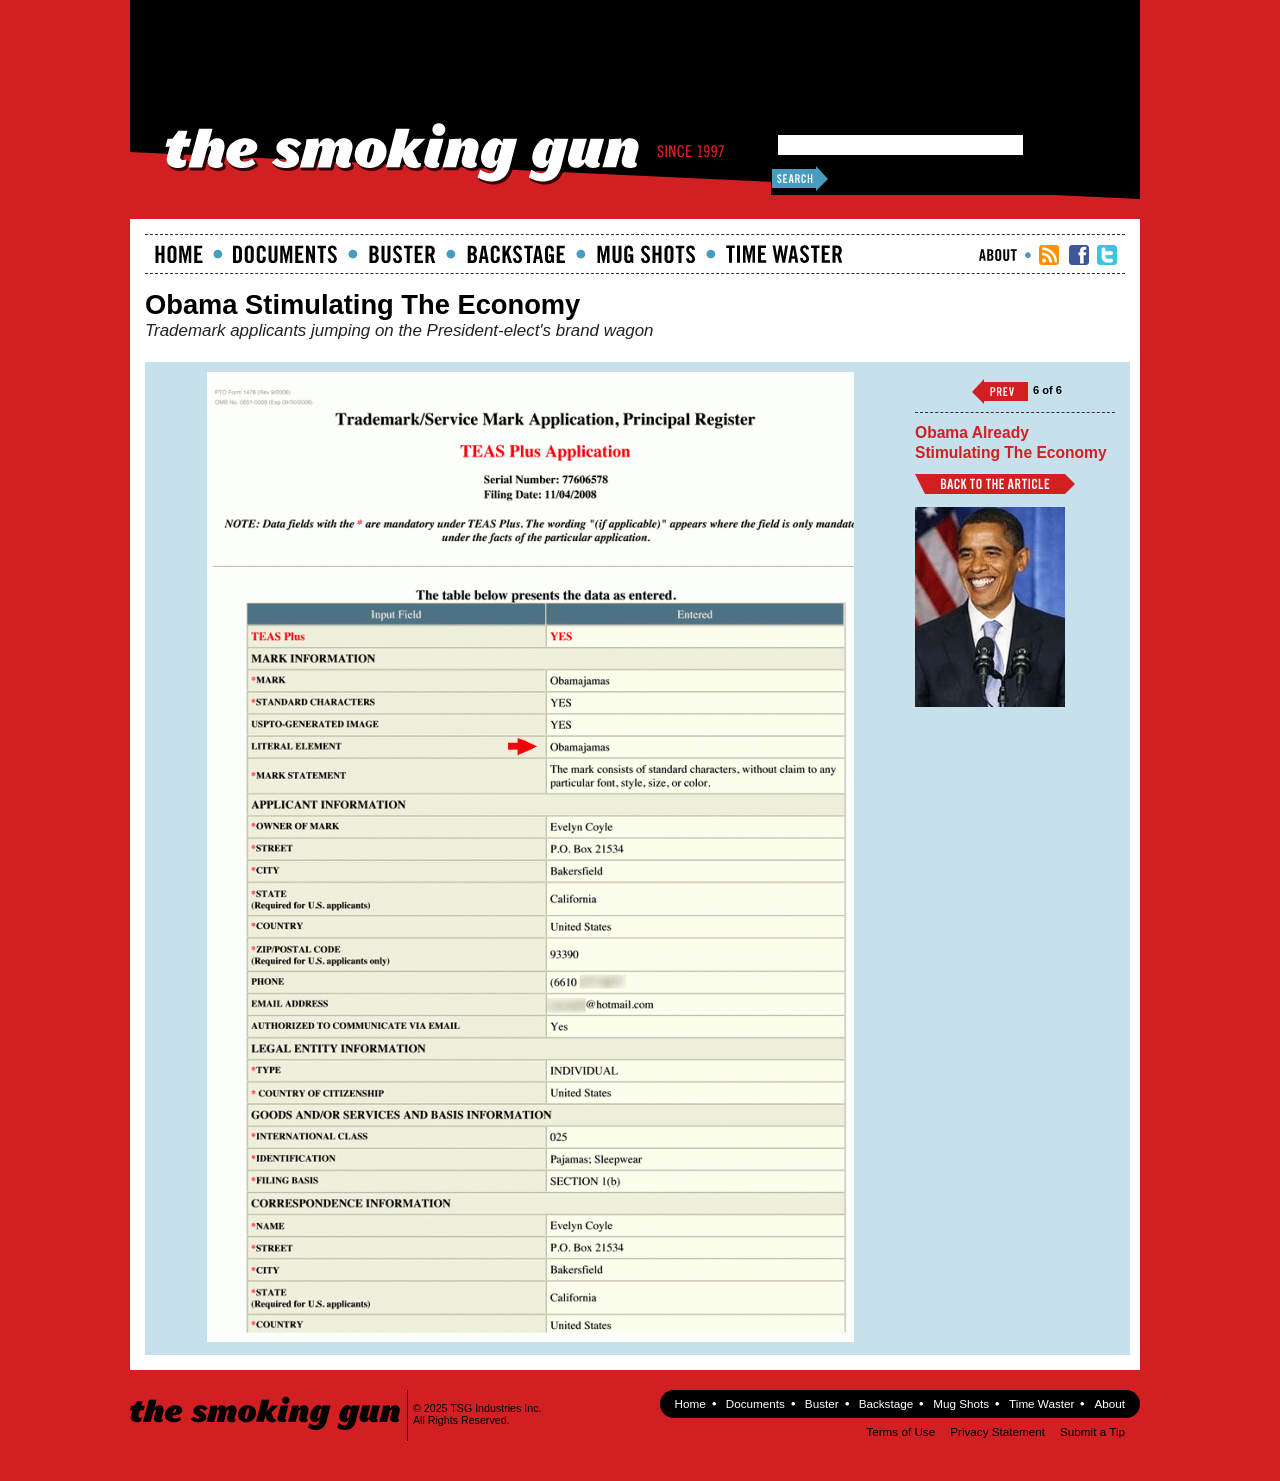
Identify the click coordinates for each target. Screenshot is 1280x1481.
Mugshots (646, 254)
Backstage (516, 254)
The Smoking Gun (266, 1395)
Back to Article (995, 484)
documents (285, 254)
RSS (1049, 255)
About (998, 255)
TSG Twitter (1107, 255)
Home (179, 254)
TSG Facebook (1079, 255)
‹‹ (1000, 391)
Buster (402, 254)
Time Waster (784, 254)
